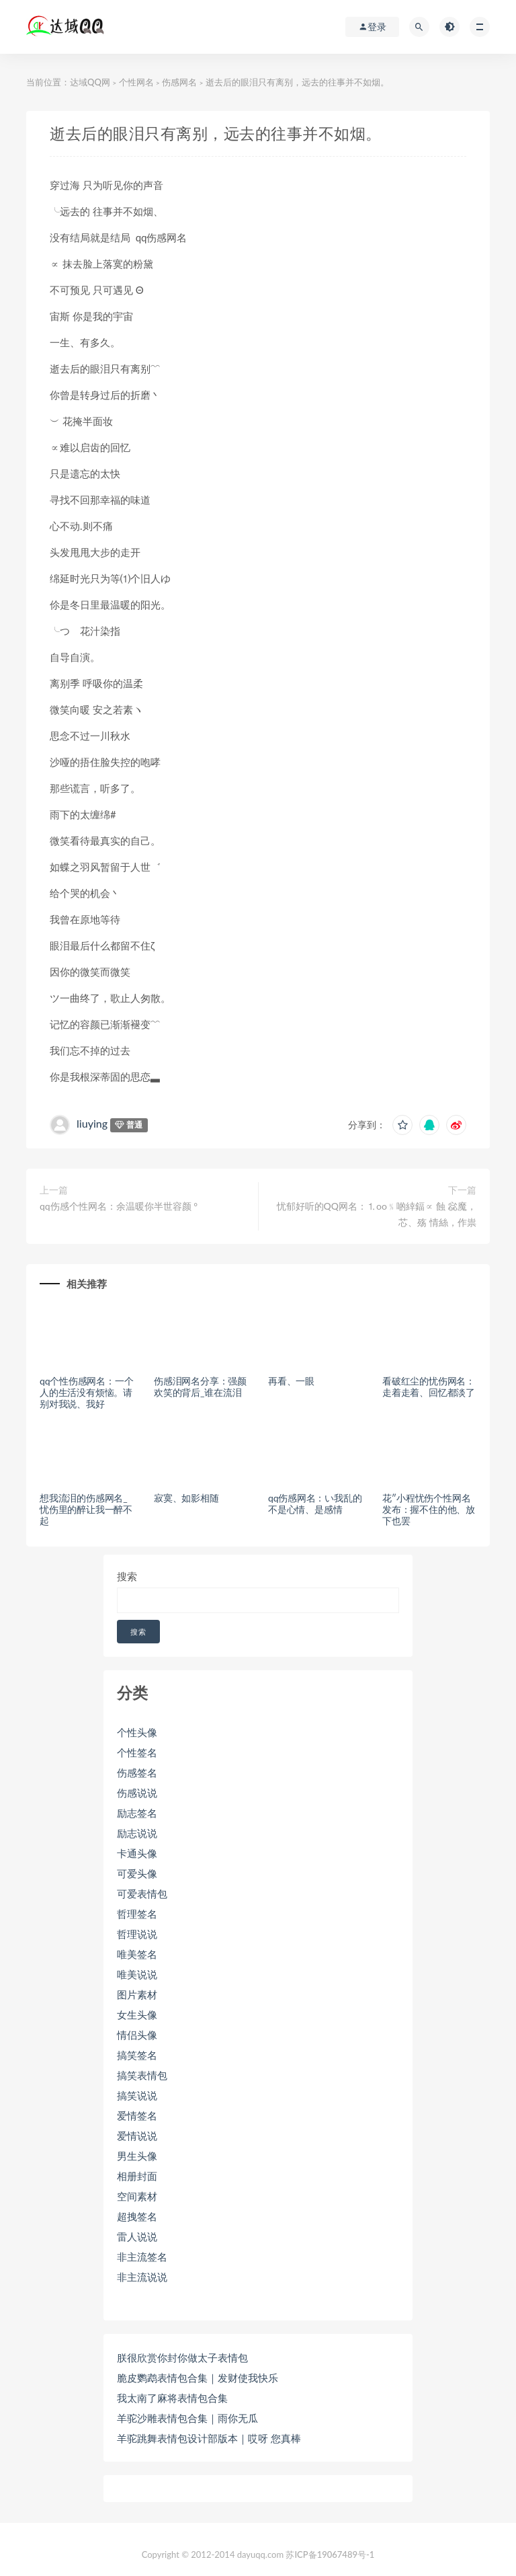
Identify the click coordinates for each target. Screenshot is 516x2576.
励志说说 (137, 1833)
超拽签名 (137, 2216)
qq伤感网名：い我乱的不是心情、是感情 (314, 1503)
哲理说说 (137, 1934)
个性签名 (137, 1752)
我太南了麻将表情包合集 (172, 2398)
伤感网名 (179, 82)
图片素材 (137, 1994)
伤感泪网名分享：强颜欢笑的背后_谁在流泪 (200, 1386)
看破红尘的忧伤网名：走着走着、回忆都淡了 (428, 1386)
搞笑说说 (137, 2095)
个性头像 (137, 1732)
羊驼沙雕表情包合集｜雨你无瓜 (187, 2418)
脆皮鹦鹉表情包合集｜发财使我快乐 (197, 2378)
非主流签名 (142, 2257)
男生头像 (137, 2156)
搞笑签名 (137, 2055)
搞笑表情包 (142, 2075)
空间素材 (137, 2196)
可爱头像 (137, 1873)
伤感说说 (137, 1793)
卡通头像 (137, 1853)
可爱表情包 (142, 1893)
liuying (92, 1123)
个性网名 (136, 82)
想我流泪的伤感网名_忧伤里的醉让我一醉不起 (86, 1509)
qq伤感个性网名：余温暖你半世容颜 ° (119, 1206)
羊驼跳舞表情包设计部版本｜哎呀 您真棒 (209, 2438)
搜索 (127, 1576)
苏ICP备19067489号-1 (330, 2554)
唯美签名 (137, 1954)
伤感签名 (137, 1772)
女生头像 (137, 2014)
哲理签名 (137, 1914)
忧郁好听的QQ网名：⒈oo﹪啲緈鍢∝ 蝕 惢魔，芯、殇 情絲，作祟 (376, 1214)
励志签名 (137, 1813)
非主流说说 (142, 2277)
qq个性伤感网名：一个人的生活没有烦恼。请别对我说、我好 (86, 1392)
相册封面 (137, 2176)
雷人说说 (137, 2236)
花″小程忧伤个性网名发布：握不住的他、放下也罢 (428, 1509)
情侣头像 (137, 2035)
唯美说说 (137, 1974)
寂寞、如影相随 (186, 1498)
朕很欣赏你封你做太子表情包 (182, 2357)
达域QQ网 (90, 82)
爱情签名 (137, 2115)
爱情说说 (137, 2136)
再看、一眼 (291, 1381)
